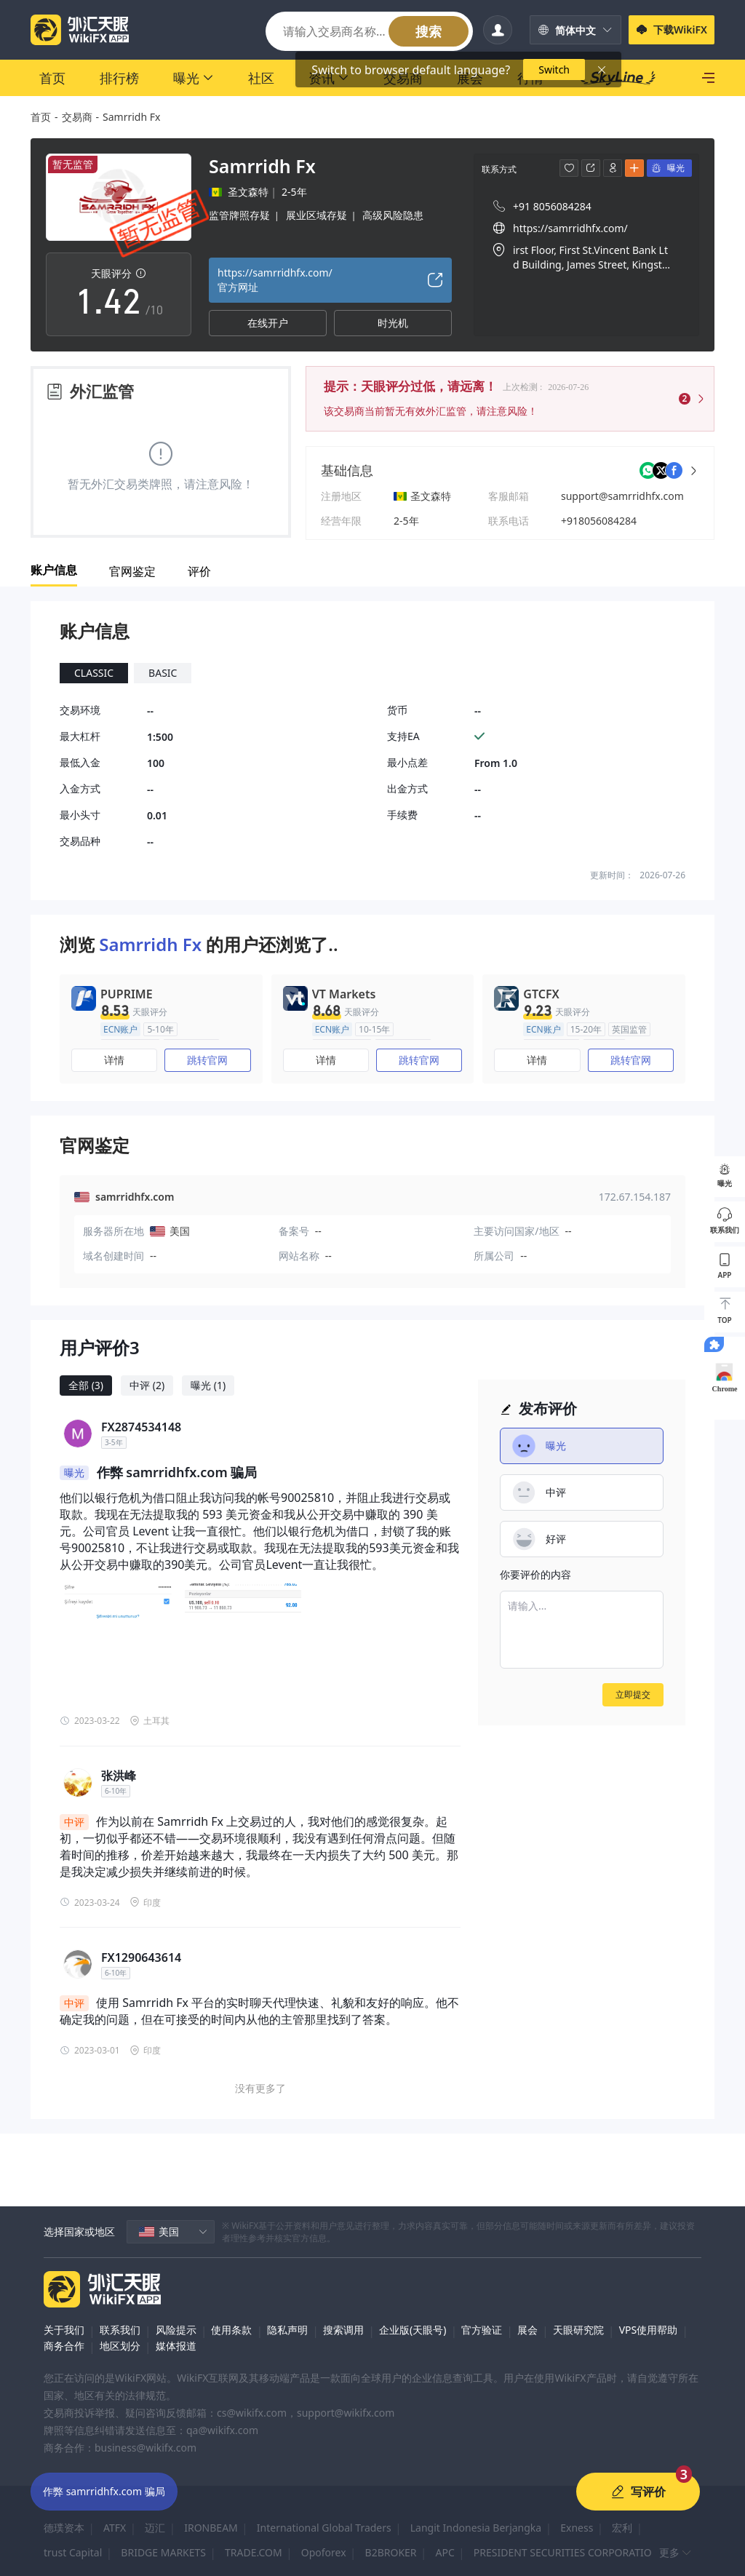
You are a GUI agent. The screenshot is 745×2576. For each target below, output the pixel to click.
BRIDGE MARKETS (163, 2552)
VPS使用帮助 (648, 2330)
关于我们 (64, 2330)
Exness (576, 2528)
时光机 (393, 323)
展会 (527, 2330)
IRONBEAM (211, 2528)
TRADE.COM (253, 2552)
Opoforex (323, 2552)
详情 (114, 1060)
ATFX (114, 2528)
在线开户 (267, 323)
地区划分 (120, 2346)
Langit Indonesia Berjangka (475, 2528)
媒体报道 (176, 2346)
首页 (41, 117)
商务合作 (64, 2346)
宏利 (622, 2528)
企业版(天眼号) (412, 2330)
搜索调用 (343, 2330)
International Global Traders (324, 2528)
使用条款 (231, 2330)
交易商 (77, 117)
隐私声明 (287, 2330)
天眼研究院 (578, 2330)
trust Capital (73, 2552)
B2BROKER (391, 2552)
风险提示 (176, 2330)
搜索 (428, 31)
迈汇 (155, 2528)
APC (445, 2552)
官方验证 (481, 2330)
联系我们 (120, 2330)
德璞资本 (64, 2528)
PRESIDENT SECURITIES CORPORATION (567, 2552)
